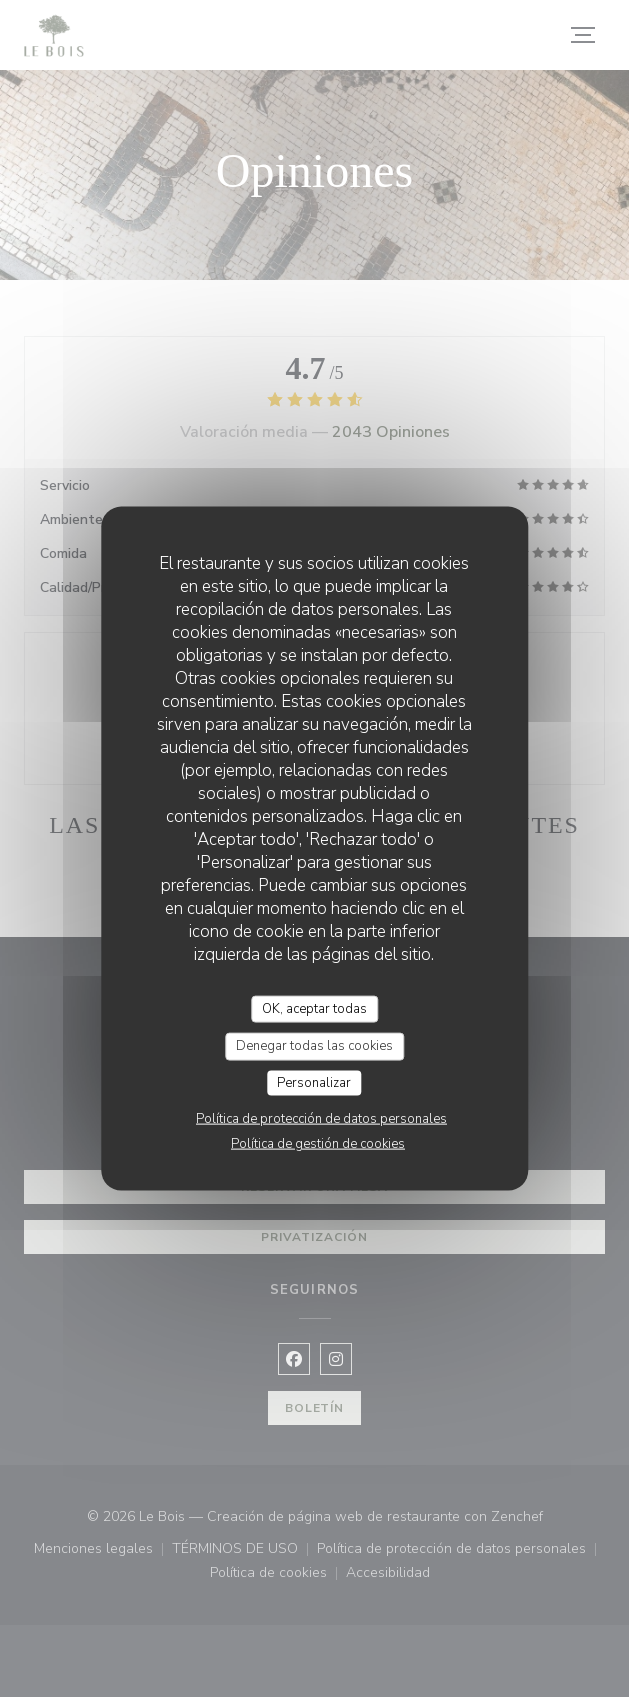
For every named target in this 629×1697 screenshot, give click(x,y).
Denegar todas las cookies (314, 1046)
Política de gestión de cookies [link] (318, 1144)
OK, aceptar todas (314, 1008)
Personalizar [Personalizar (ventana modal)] (314, 1082)
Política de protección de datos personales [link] (321, 1119)
